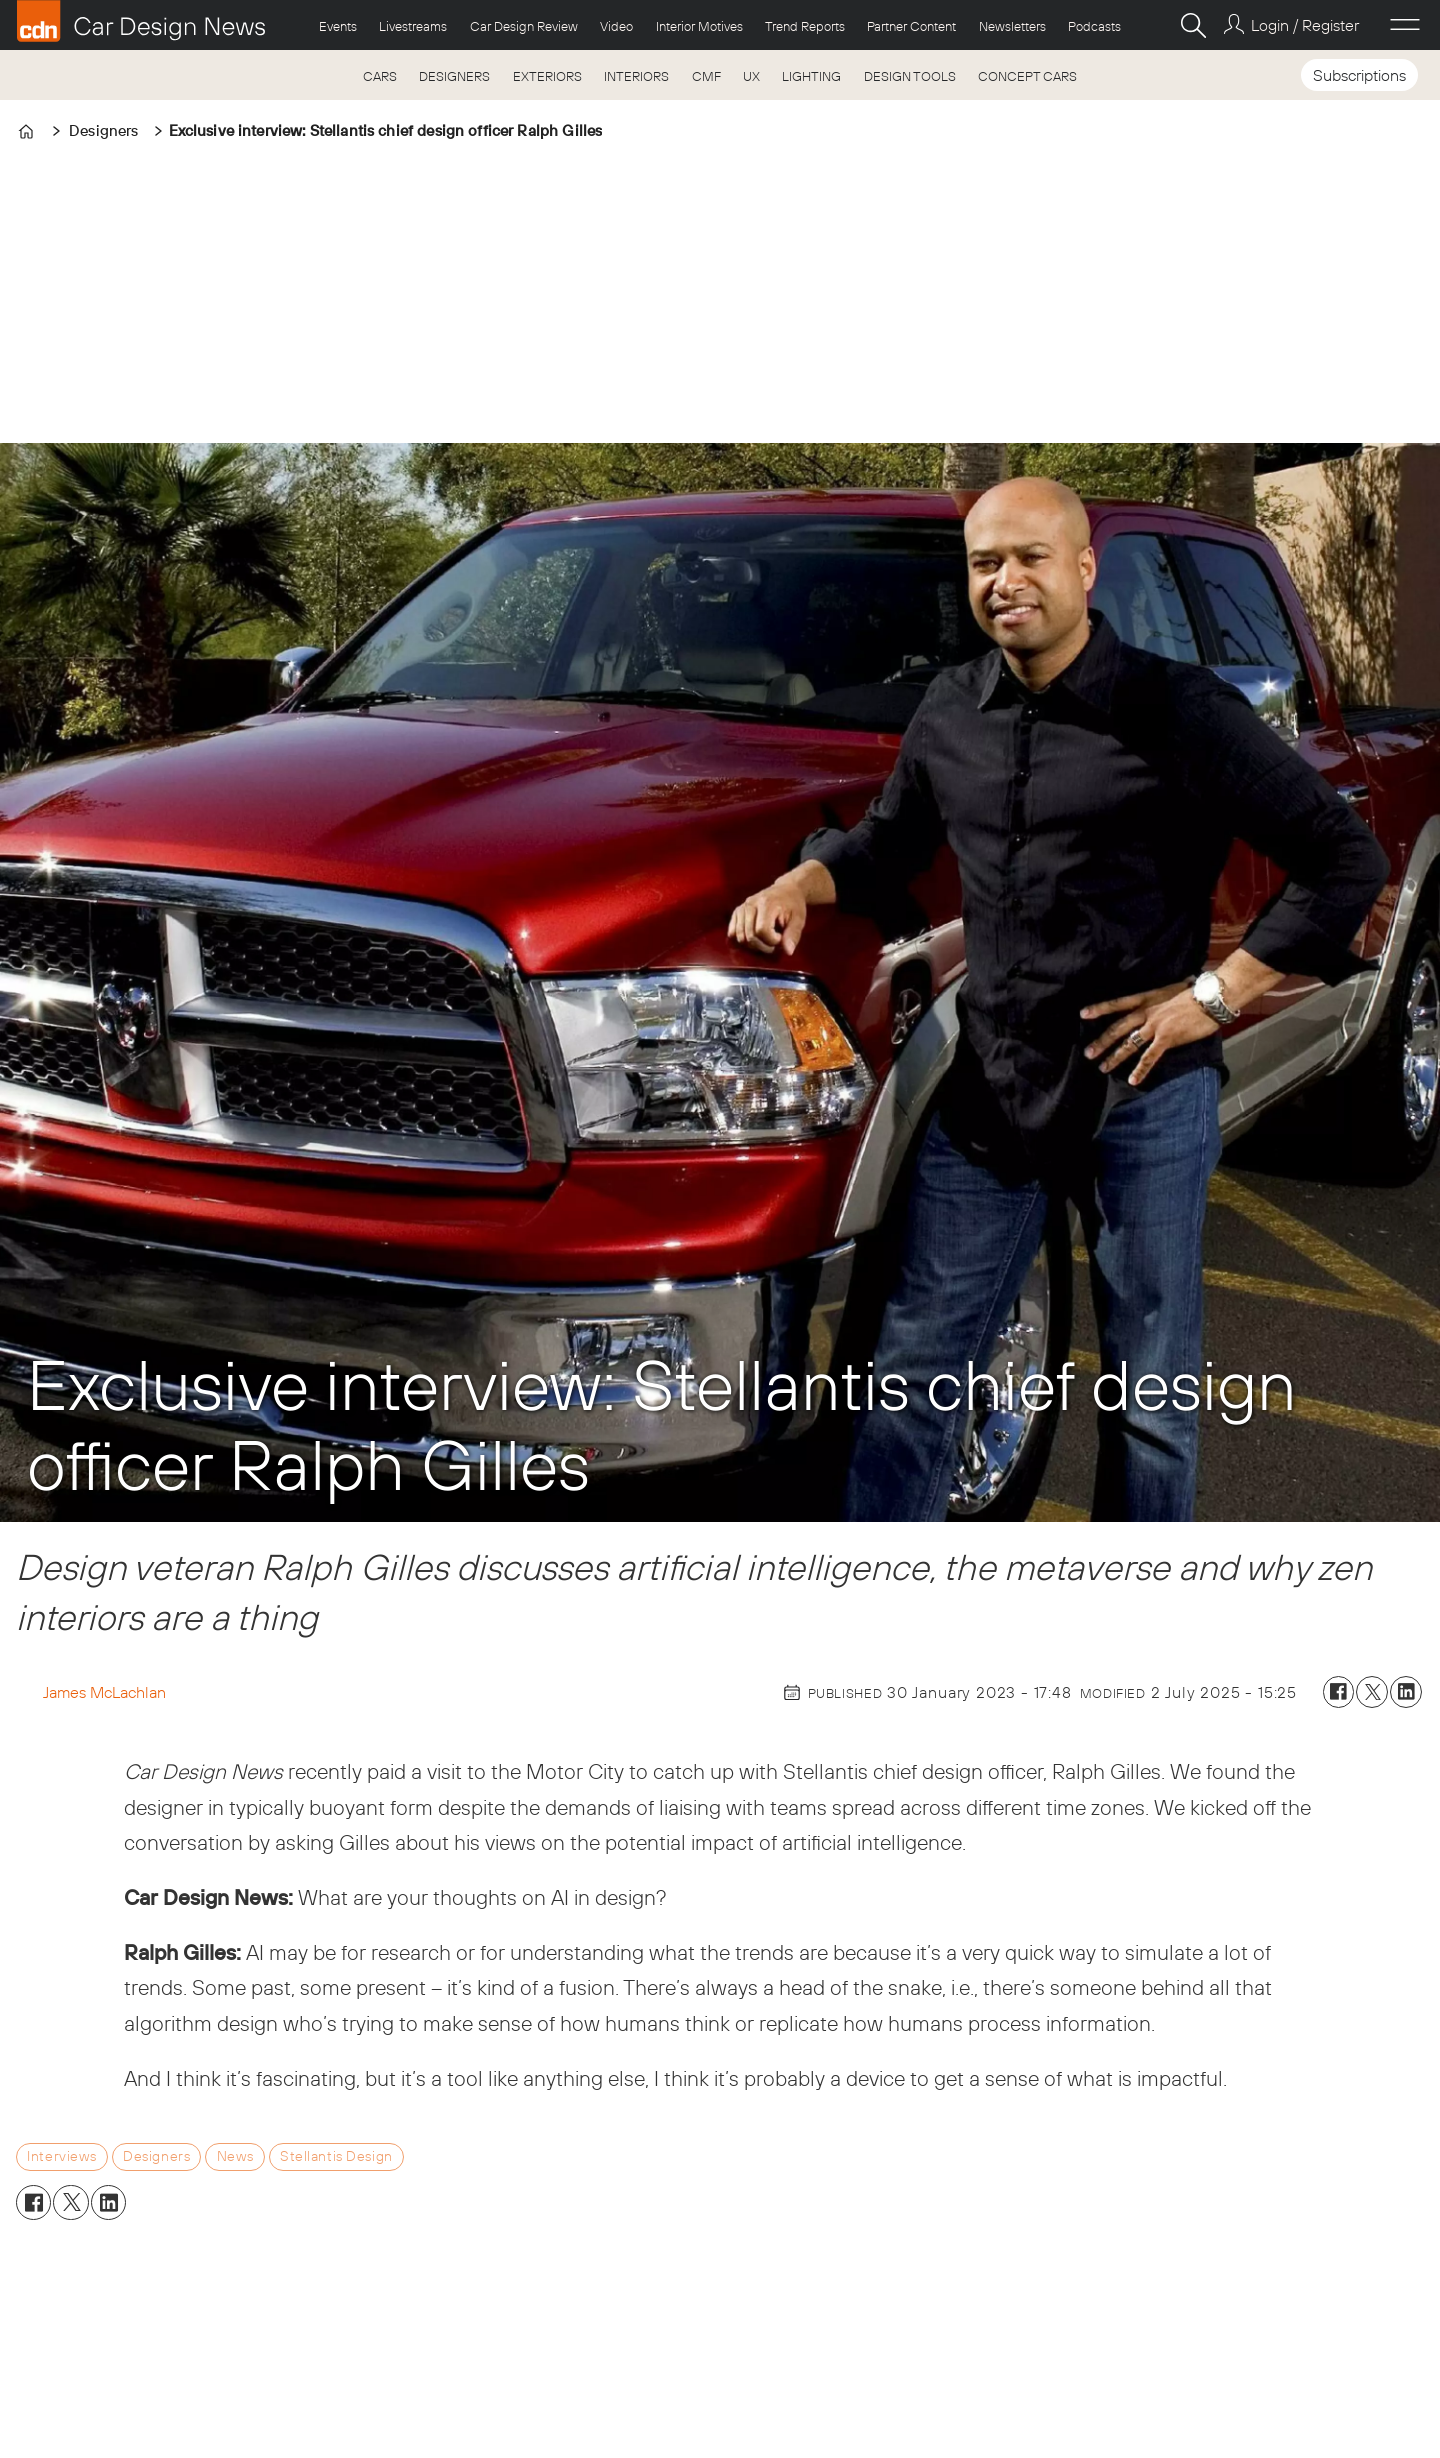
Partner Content (911, 26)
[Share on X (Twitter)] (1372, 1692)
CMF (706, 76)
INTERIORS (636, 76)
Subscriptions (1359, 75)
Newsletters (1012, 26)
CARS (380, 76)
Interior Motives (699, 26)
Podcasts (1094, 26)
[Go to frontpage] (141, 21)
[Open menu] (1405, 25)
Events (338, 26)
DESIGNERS (454, 76)
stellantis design (336, 2156)
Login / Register (1305, 25)
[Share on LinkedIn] (1406, 1692)
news (235, 2156)
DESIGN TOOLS (910, 76)
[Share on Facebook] (1339, 1692)
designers (156, 2156)
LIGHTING (811, 76)
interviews (62, 2156)
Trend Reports (805, 26)
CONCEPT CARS (1027, 76)
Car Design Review (524, 26)
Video (616, 26)
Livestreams (413, 26)
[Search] (1193, 25)
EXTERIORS (547, 76)
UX (751, 76)
